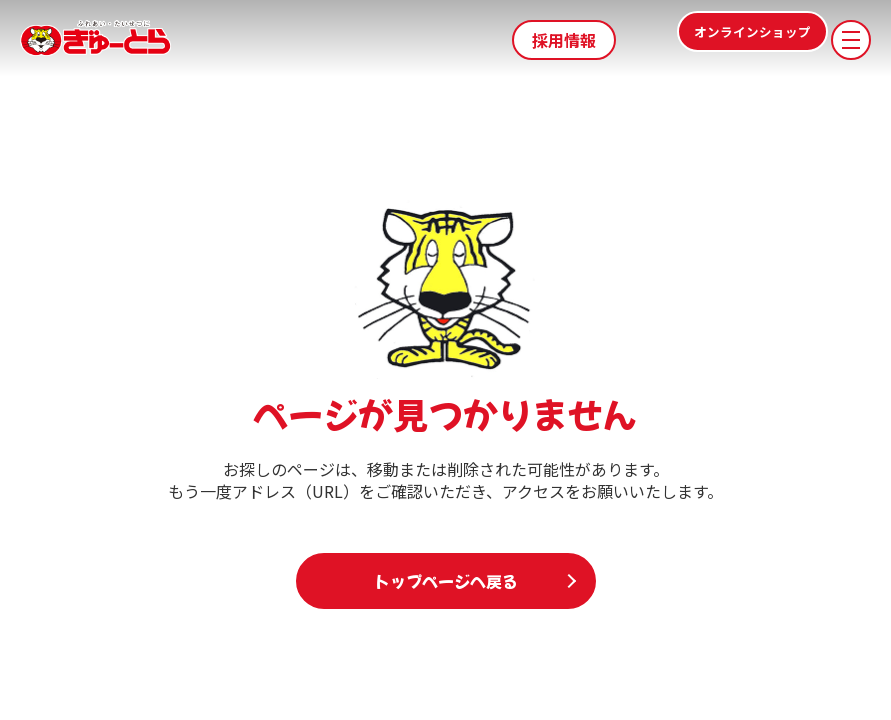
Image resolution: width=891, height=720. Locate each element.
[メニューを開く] (851, 40)
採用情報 (564, 40)
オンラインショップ (719, 40)
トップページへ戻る (446, 581)
